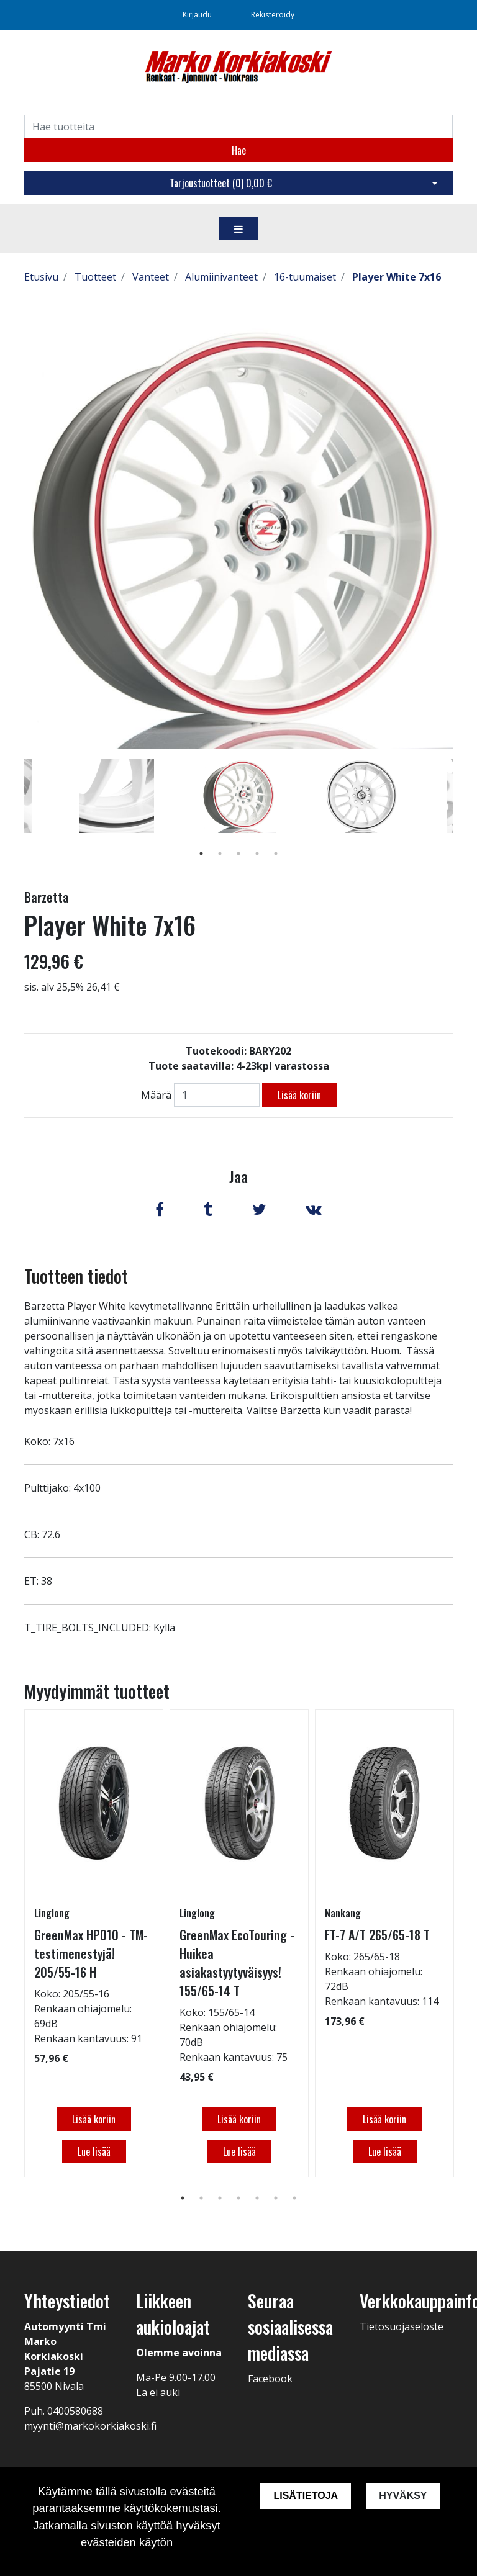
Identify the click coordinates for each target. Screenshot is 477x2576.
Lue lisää (94, 2151)
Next (462, 814)
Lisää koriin (299, 1095)
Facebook (270, 2378)
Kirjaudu (198, 14)
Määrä (156, 1095)
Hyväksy (403, 2495)
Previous (15, 814)
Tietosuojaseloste (401, 2326)
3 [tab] (238, 853)
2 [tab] (220, 853)
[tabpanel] (239, 796)
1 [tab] (201, 853)
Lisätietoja (305, 2495)
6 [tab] (276, 2198)
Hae (239, 150)
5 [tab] (276, 853)
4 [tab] (257, 853)
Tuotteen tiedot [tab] (76, 1276)
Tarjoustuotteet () (221, 183)
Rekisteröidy (272, 14)
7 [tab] (294, 2198)
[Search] (238, 126)
